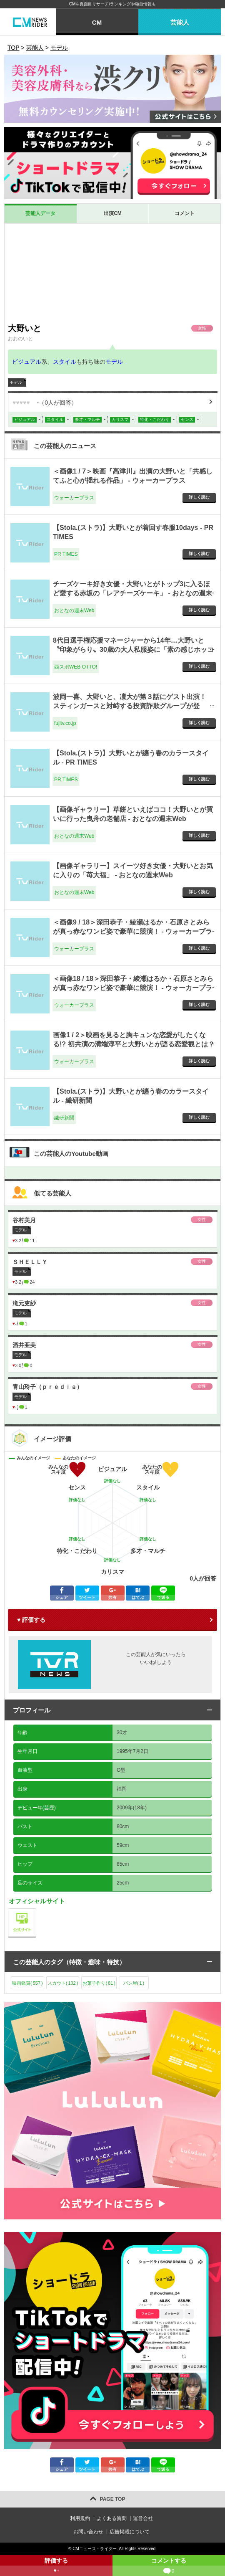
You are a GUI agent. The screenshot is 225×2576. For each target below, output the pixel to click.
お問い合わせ (88, 2532)
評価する (56, 2566)
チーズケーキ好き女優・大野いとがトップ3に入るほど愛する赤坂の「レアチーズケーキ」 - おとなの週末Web (132, 593)
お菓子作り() (98, 1983)
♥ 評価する (31, 1619)
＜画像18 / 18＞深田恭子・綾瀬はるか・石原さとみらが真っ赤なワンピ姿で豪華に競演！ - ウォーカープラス (133, 988)
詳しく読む (199, 497)
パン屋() (133, 1983)
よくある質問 (112, 2518)
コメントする (168, 2566)
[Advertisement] (112, 273)
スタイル (64, 361)
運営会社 (143, 2518)
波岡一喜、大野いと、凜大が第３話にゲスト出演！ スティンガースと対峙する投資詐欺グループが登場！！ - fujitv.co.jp (129, 706)
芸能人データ (40, 213)
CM (97, 22)
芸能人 (179, 22)
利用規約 (80, 2518)
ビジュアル (26, 361)
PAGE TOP (112, 2499)
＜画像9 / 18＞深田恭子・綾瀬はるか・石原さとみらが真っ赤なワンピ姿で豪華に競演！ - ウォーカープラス (132, 932)
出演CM (113, 213)
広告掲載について (130, 2532)
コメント (185, 213)
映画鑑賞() (27, 1983)
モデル (114, 361)
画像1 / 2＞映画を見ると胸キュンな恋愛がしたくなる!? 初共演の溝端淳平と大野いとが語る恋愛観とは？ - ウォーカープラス (134, 1044)
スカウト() (63, 1983)
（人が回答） (44, 402)
